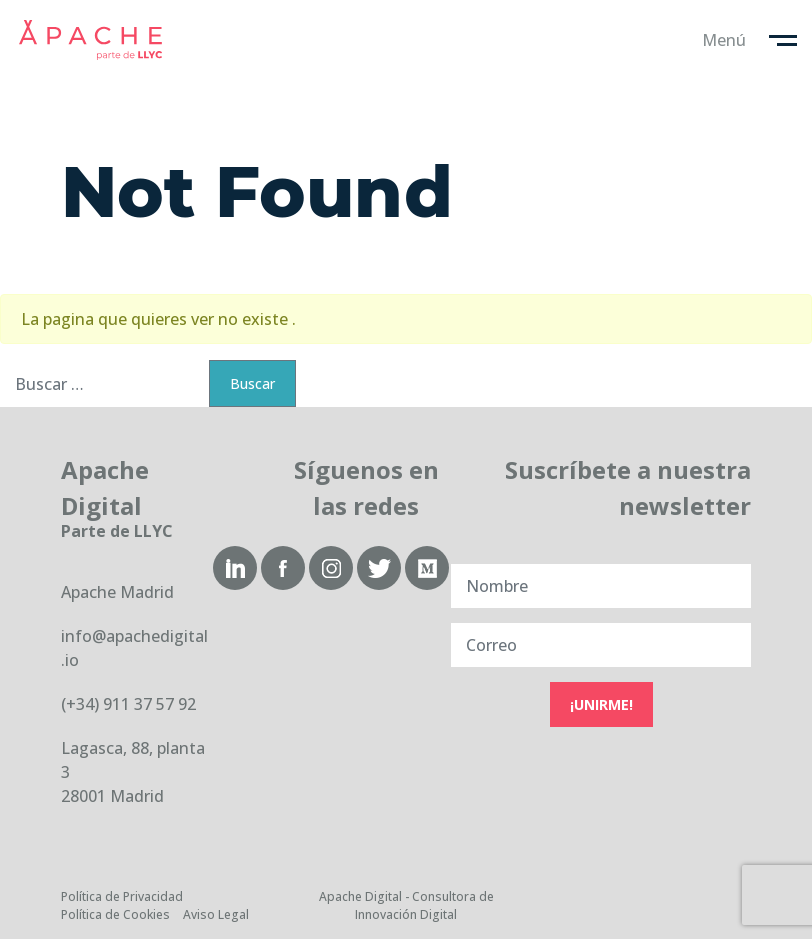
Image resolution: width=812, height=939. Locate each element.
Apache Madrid (117, 592)
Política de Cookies (115, 914)
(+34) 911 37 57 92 (128, 704)
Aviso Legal (216, 914)
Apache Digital (90, 40)
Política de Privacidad (122, 896)
